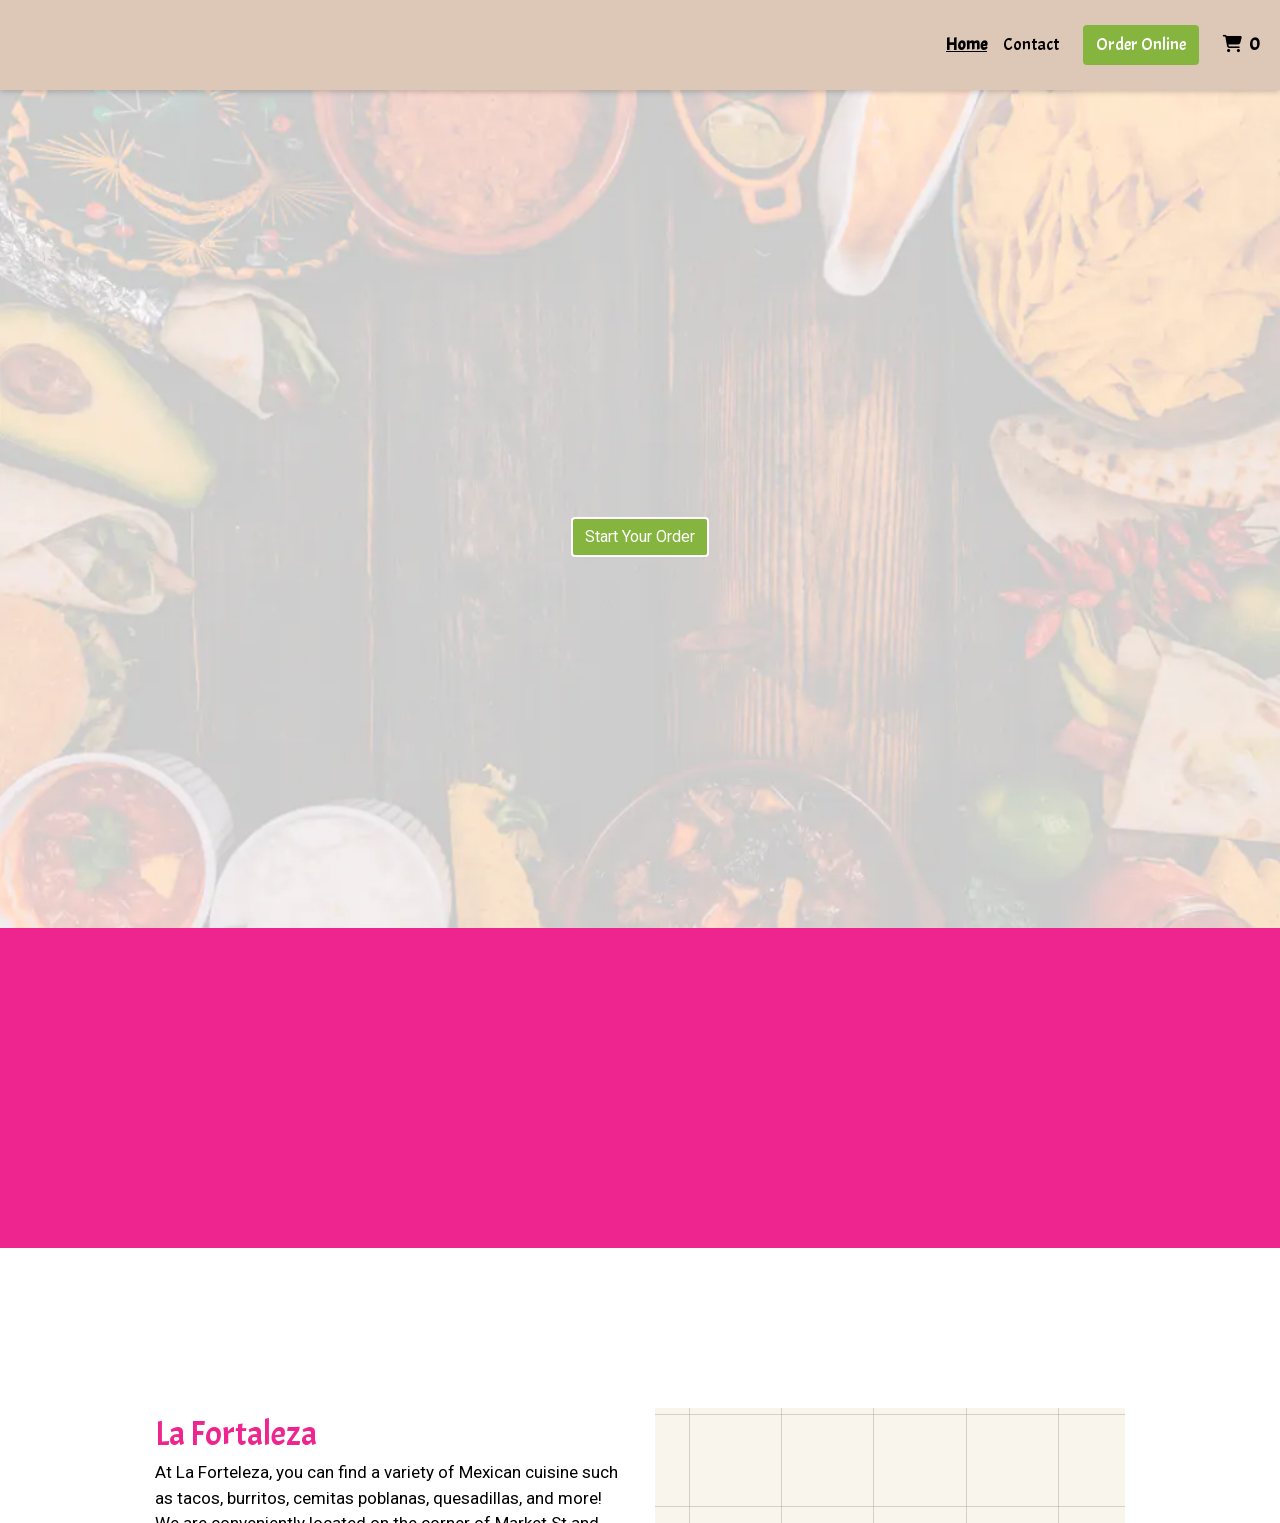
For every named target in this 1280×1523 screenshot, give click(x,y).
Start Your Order (640, 536)
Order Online (1141, 44)
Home (966, 44)
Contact (1031, 44)
